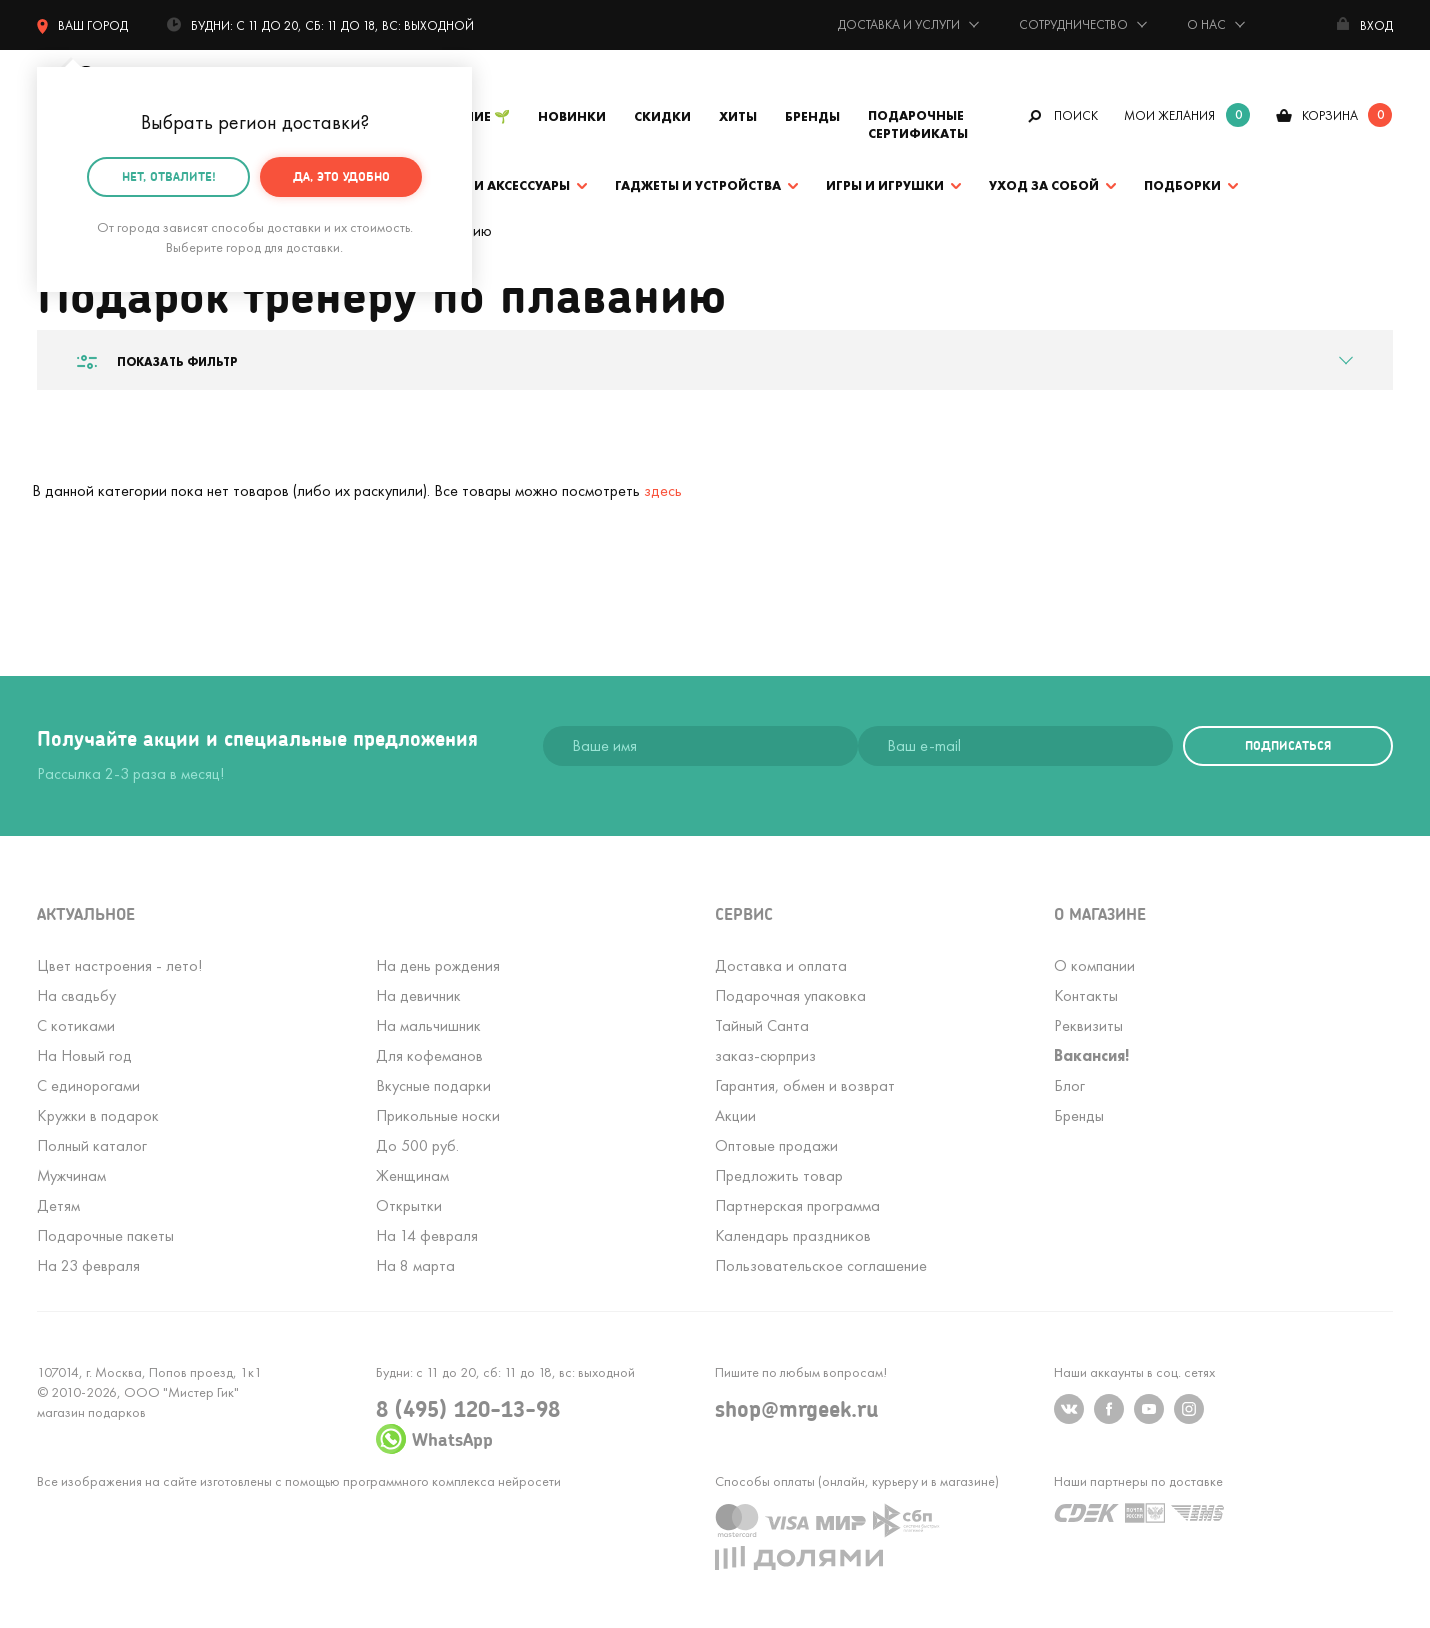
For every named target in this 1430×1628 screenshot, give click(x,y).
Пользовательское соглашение (821, 1265)
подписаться (1288, 745)
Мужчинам (71, 1175)
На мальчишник (428, 1025)
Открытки (409, 1205)
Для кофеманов (429, 1055)
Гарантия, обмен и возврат (805, 1085)
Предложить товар (779, 1175)
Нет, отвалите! (169, 176)
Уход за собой (1044, 185)
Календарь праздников (793, 1235)
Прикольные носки (438, 1115)
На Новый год (84, 1055)
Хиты (738, 116)
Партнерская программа (797, 1205)
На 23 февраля (88, 1265)
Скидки (662, 116)
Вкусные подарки (433, 1085)
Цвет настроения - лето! (119, 965)
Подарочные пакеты (105, 1235)
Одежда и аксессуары (490, 185)
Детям (58, 1205)
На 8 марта (415, 1265)
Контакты (1086, 995)
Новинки (572, 116)
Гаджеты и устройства (698, 185)
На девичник (418, 995)
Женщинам (412, 1175)
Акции (735, 1115)
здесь (663, 490)
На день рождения (438, 965)
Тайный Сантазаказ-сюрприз (765, 1040)
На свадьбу (76, 995)
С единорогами (88, 1085)
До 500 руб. (417, 1145)
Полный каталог (92, 1145)
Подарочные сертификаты (918, 124)
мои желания (1169, 115)
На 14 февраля (427, 1235)
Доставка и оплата (781, 965)
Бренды (812, 116)
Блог (1069, 1085)
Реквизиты (1088, 1025)
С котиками (76, 1025)
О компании (1094, 965)
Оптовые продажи (776, 1145)
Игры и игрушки (885, 185)
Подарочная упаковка (790, 995)
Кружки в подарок (98, 1115)
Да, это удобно (341, 176)
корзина (1330, 115)
